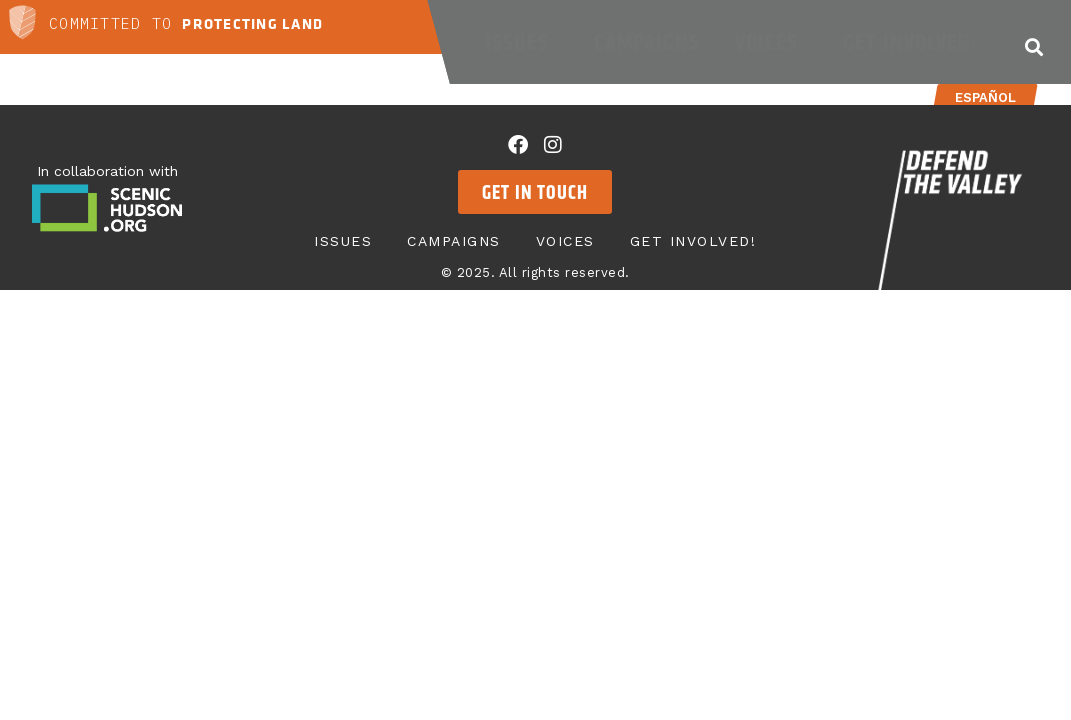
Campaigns (647, 42)
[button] (1034, 46)
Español (985, 97)
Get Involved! (915, 42)
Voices (771, 42)
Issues (522, 42)
